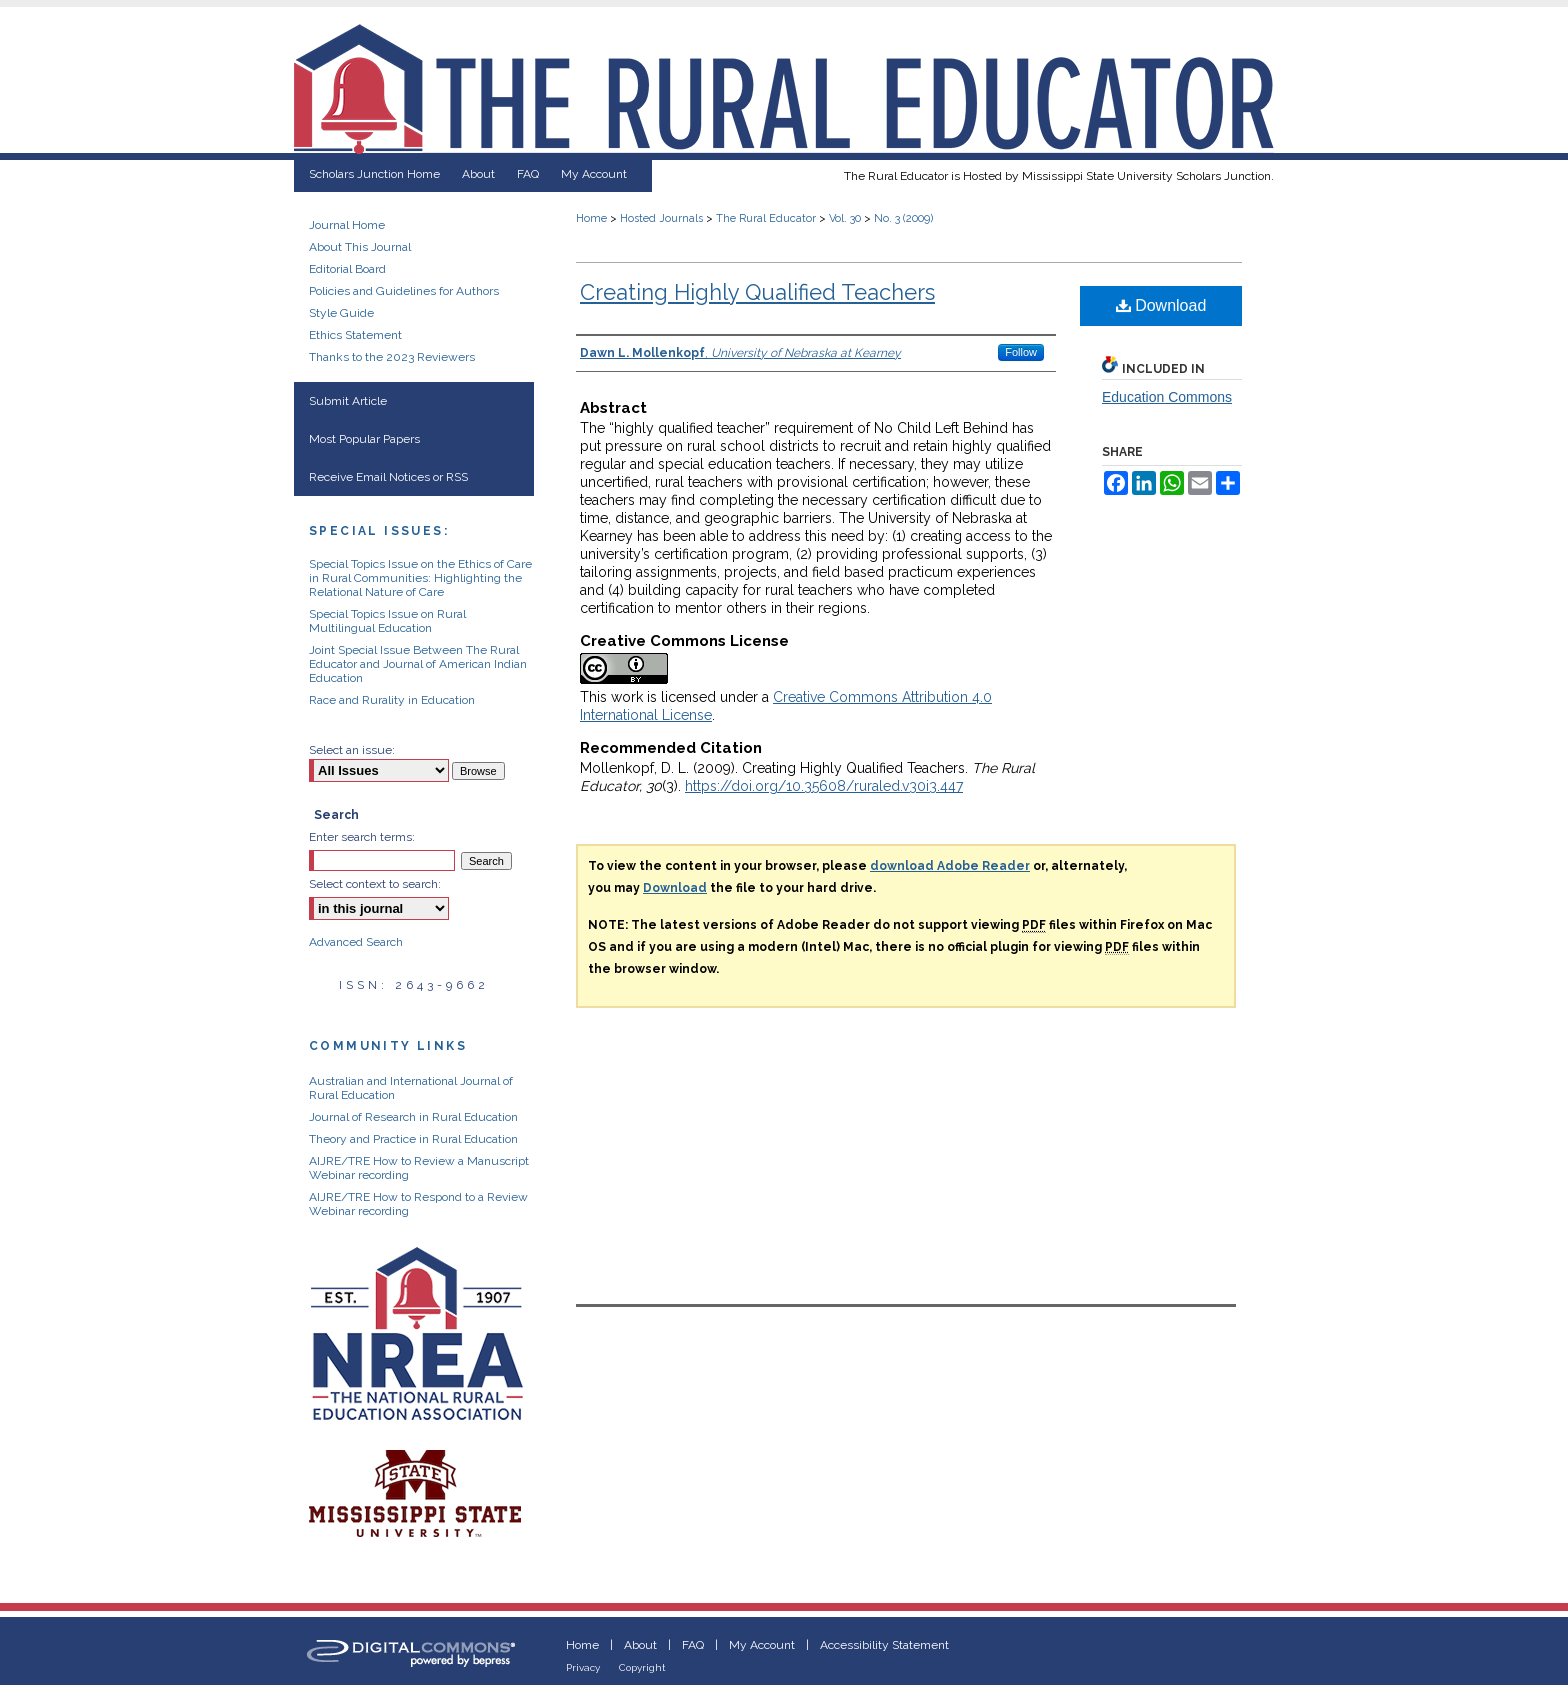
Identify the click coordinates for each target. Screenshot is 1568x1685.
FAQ (693, 1645)
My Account (762, 1645)
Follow (1021, 352)
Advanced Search (356, 942)
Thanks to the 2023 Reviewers (392, 357)
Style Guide (341, 313)
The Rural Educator (766, 218)
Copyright (642, 1667)
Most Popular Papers (364, 439)
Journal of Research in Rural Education (413, 1117)
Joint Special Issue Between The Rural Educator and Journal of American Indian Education (418, 664)
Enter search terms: (362, 837)
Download (1161, 305)
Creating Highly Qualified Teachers (757, 292)
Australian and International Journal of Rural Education (411, 1088)
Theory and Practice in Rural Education (413, 1139)
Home (591, 218)
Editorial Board (347, 269)
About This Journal (360, 247)
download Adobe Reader (950, 866)
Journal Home (347, 225)
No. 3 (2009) (903, 218)
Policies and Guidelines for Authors (404, 291)
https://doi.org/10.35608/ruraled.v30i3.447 (824, 786)
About (640, 1645)
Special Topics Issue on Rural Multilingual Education (387, 621)
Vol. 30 (845, 218)
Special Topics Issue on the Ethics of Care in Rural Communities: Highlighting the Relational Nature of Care (420, 578)
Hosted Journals (661, 218)
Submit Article (348, 401)
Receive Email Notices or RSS (388, 477)
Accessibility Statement (884, 1645)
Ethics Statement (355, 335)
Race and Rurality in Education (392, 700)
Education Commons (1167, 397)
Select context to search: (375, 884)
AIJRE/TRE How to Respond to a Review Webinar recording (418, 1204)
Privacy (583, 1667)
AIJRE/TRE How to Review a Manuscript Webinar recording (419, 1168)
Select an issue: (352, 750)
